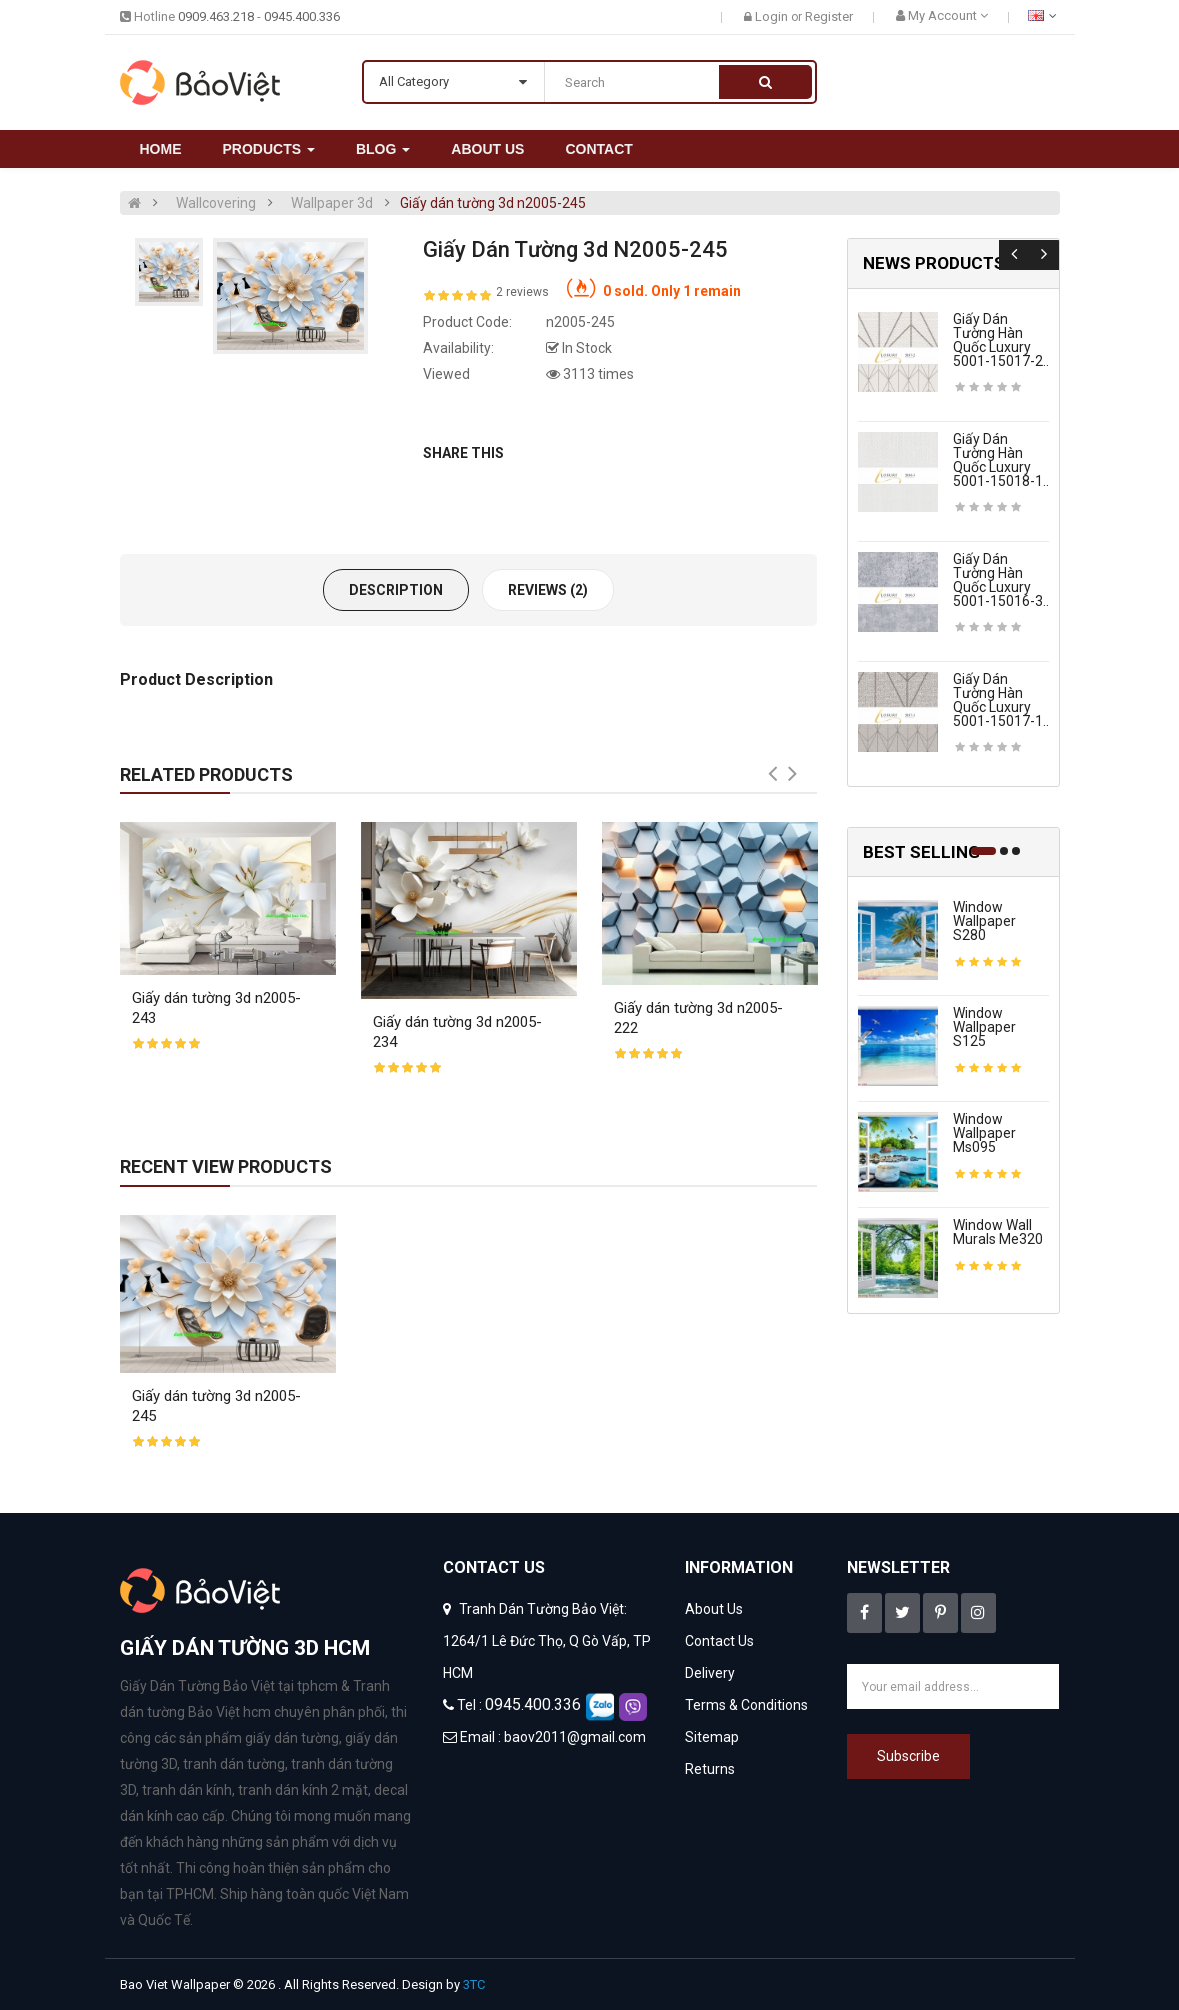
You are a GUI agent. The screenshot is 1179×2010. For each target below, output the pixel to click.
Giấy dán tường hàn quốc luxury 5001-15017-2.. (1001, 340)
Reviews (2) (548, 590)
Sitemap (712, 1737)
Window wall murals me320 (998, 1232)
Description (396, 590)
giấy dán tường (292, 1738)
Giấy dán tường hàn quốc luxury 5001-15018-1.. (1001, 460)
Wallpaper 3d (332, 203)
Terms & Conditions (746, 1705)
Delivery (710, 1673)
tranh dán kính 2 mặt (303, 1790)
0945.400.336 (302, 16)
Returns (710, 1769)
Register (829, 16)
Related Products (206, 774)
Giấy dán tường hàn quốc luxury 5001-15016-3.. (1001, 580)
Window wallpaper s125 (984, 1027)
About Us (714, 1609)
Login (773, 16)
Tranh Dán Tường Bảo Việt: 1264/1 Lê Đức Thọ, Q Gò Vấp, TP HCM (547, 1641)
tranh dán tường (234, 1764)
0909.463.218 (216, 16)
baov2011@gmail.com (575, 1737)
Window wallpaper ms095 (984, 1133)
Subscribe (908, 1756)
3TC (474, 1984)
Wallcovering (216, 203)
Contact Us (719, 1641)
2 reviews (522, 292)
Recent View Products (226, 1166)
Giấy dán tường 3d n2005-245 (493, 203)
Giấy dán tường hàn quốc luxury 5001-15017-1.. (1001, 700)
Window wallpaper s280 (984, 921)
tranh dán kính (187, 1790)
